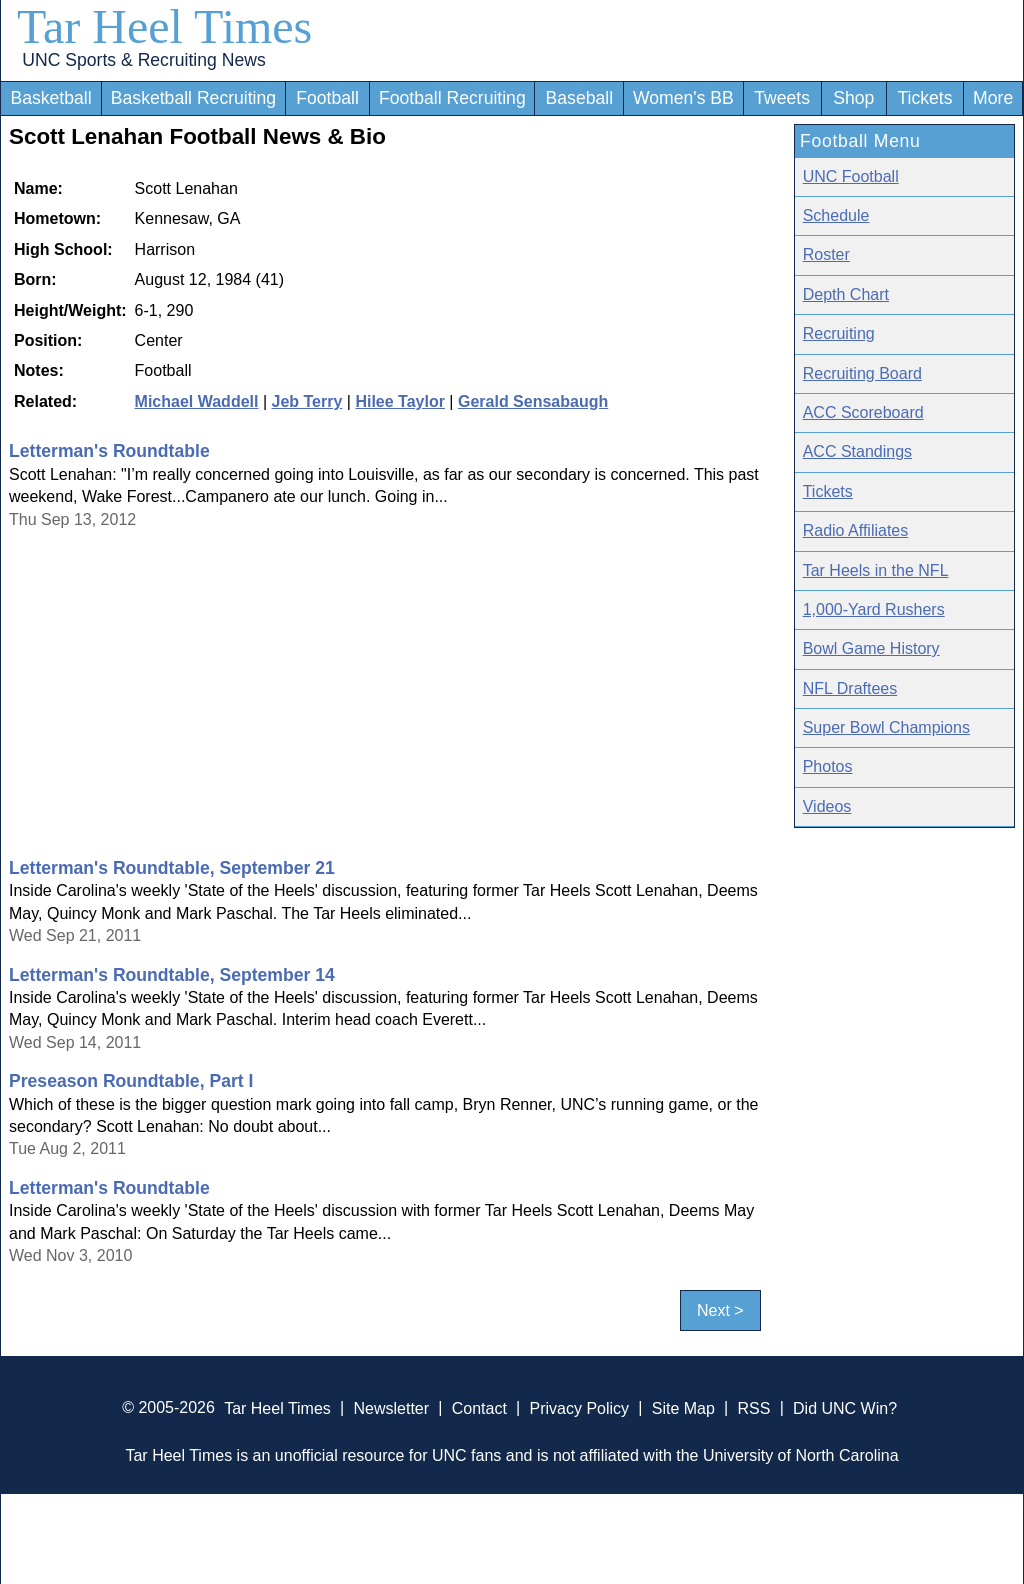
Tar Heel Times (164, 26)
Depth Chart (846, 294)
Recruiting (839, 333)
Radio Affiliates (856, 530)
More (993, 98)
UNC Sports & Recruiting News (143, 60)
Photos (828, 766)
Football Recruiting (452, 98)
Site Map (683, 1407)
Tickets (924, 98)
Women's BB (683, 98)
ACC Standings (857, 451)
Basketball (50, 98)
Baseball (580, 98)
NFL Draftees (850, 688)
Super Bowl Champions (886, 727)
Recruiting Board (862, 373)
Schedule (836, 215)
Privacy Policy (579, 1407)
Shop (853, 98)
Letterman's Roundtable (109, 451)
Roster (826, 254)
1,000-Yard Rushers (874, 609)
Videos (827, 806)
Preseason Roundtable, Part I (131, 1081)
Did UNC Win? (845, 1407)
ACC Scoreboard (863, 412)
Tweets (782, 98)
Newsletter (391, 1407)
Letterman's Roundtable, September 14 (172, 975)
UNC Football (851, 176)
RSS (753, 1407)
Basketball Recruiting (193, 98)
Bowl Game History (871, 648)
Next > (720, 1310)
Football (327, 98)
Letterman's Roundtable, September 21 (172, 868)
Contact (479, 1407)
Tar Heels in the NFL (876, 570)
